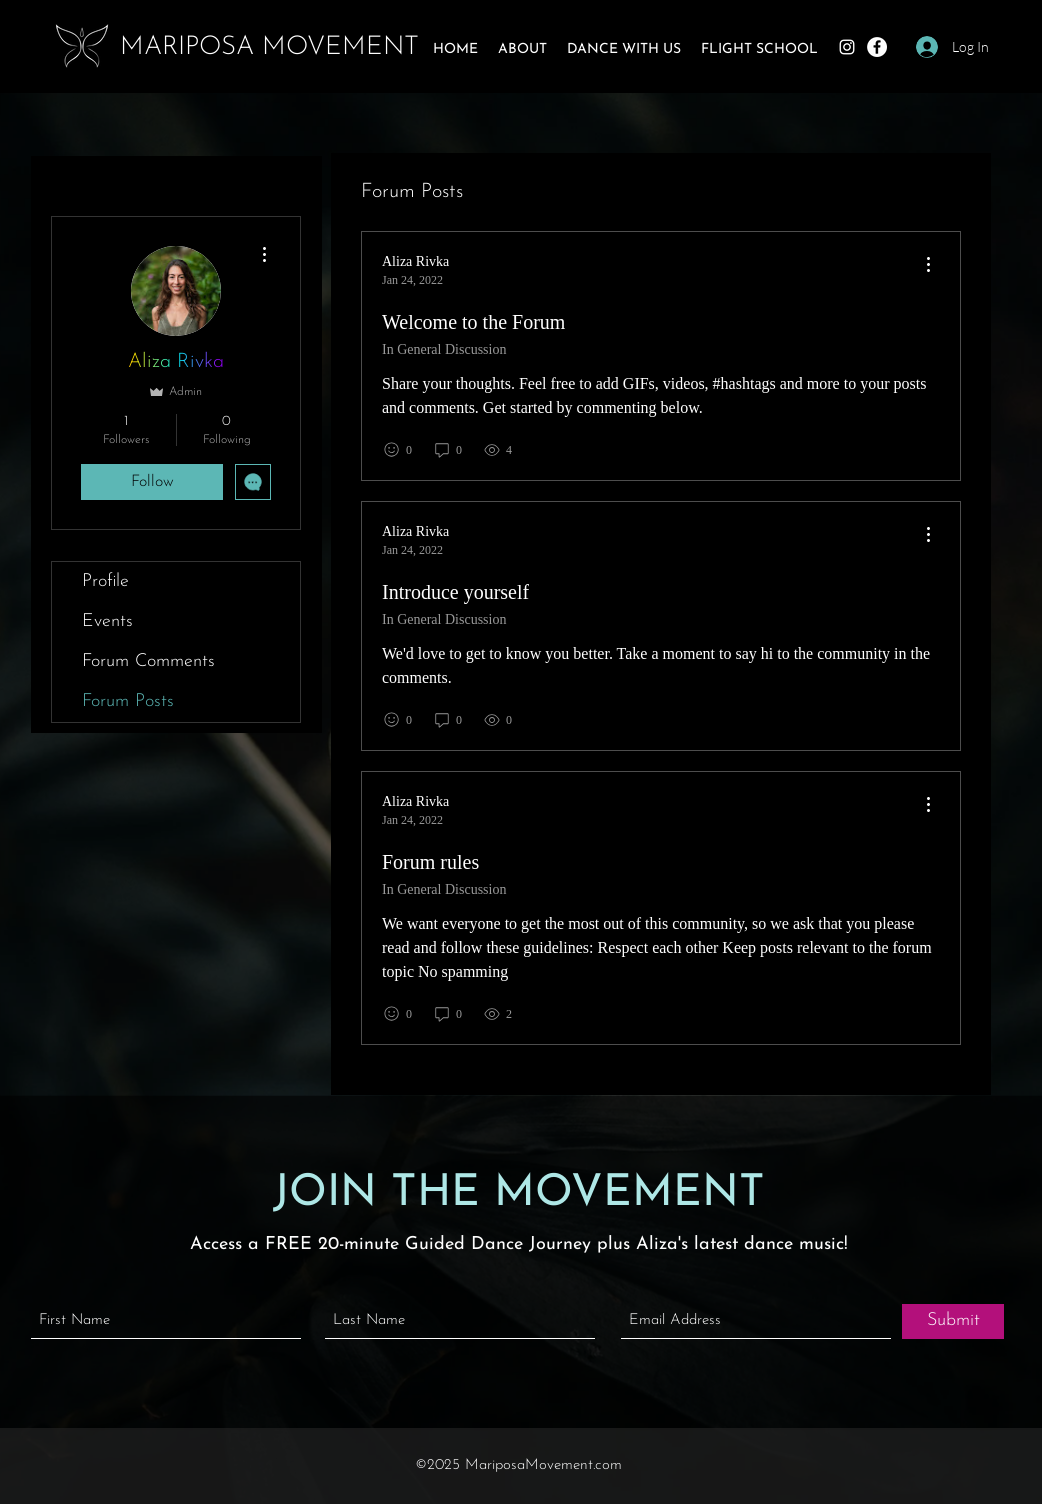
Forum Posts (128, 701)
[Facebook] (877, 47)
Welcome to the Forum (473, 322)
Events (107, 621)
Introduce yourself (455, 592)
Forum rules (430, 862)
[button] (522, 50)
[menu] (928, 265)
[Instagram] (847, 47)
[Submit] (953, 1321)
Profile (105, 581)
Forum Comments (148, 661)
